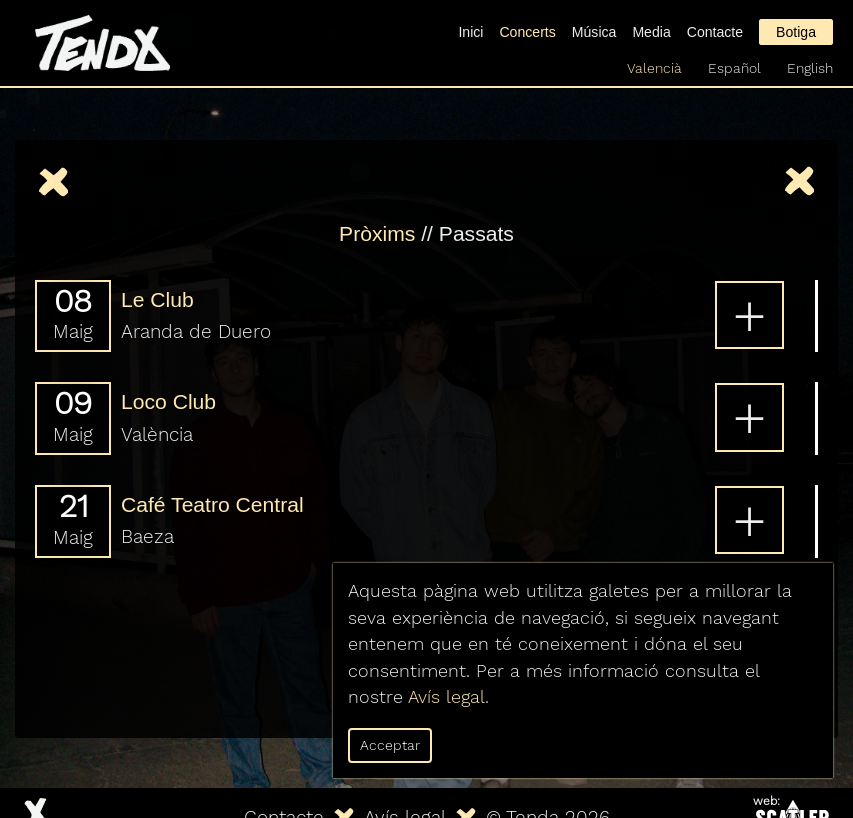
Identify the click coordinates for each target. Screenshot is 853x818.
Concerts (527, 32)
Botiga (796, 32)
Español (734, 68)
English (810, 68)
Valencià (654, 68)
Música (594, 32)
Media (651, 32)
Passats (476, 233)
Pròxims (377, 233)
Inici (470, 32)
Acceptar (390, 745)
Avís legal (446, 697)
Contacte (715, 32)
